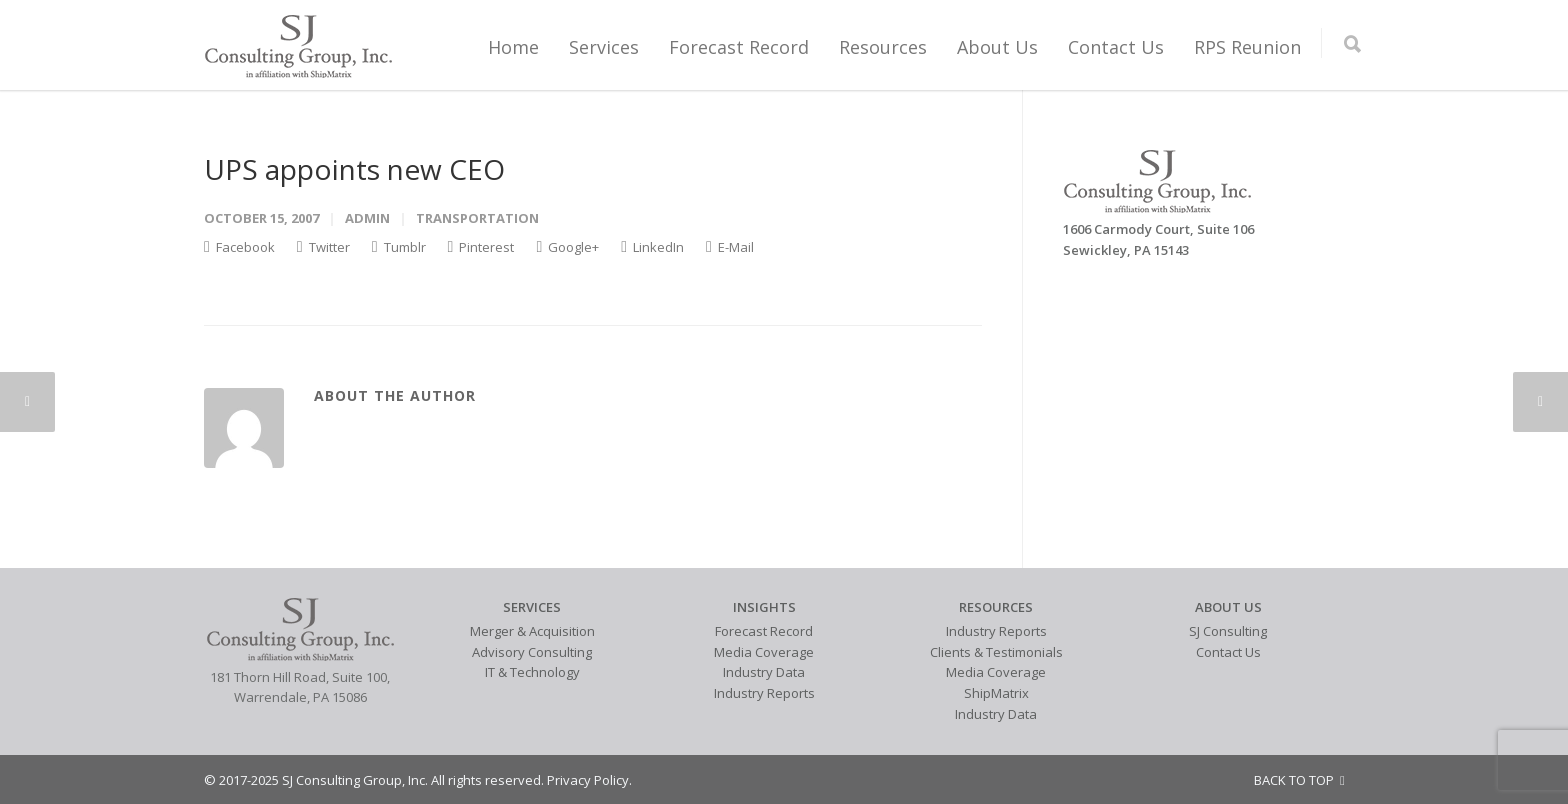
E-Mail (730, 247)
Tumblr (399, 247)
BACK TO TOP (1299, 780)
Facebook (239, 247)
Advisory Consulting (532, 652)
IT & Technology (532, 672)
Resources (883, 47)
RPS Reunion (1247, 47)
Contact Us (1116, 47)
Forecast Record (739, 47)
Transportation (477, 218)
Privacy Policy (588, 780)
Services (604, 47)
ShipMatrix (996, 693)
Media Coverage (764, 652)
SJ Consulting (1228, 631)
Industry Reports (764, 693)
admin (367, 218)
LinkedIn (652, 247)
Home (513, 47)
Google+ (567, 247)
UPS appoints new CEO (354, 169)
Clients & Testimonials (996, 652)
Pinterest (481, 247)
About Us (997, 47)
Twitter (323, 247)
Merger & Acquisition (532, 631)
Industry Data (764, 672)
